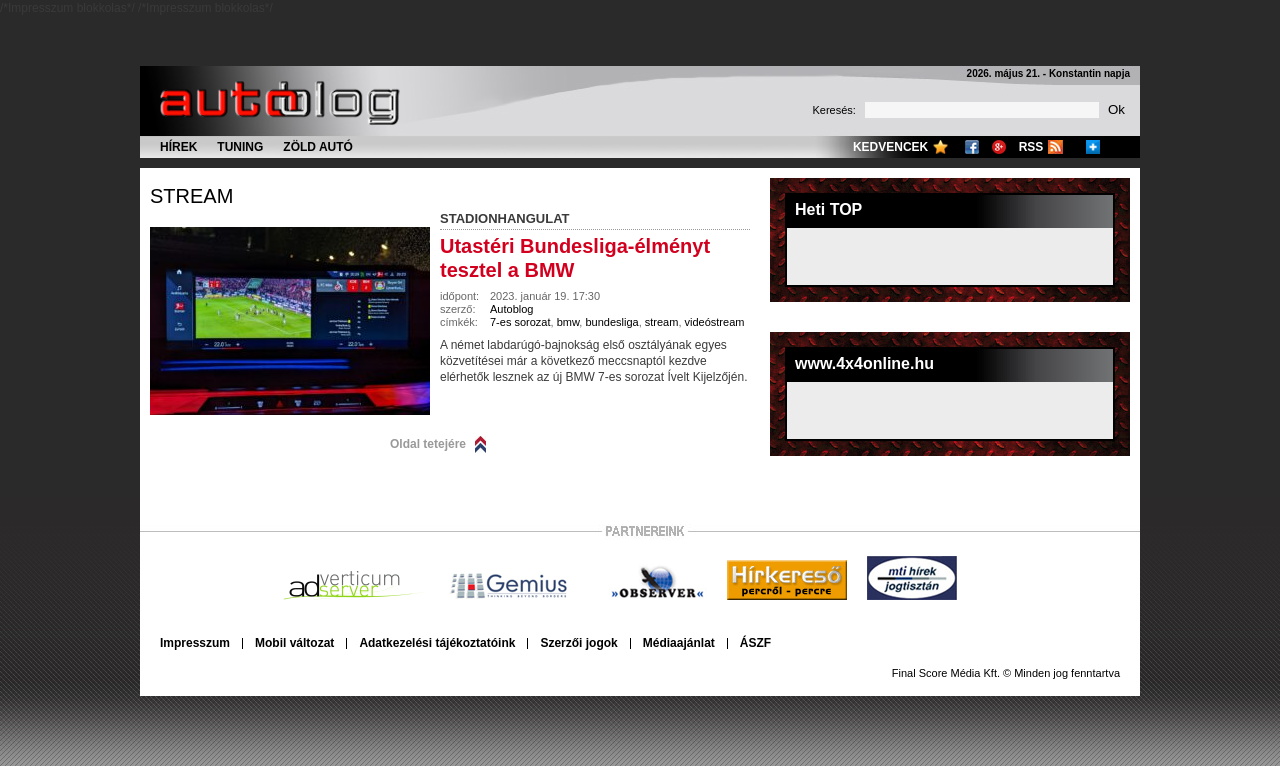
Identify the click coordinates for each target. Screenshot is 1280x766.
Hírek (178, 147)
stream (191, 196)
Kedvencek (890, 147)
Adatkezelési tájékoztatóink (437, 643)
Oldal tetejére (428, 444)
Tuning (240, 147)
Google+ (999, 147)
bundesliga (611, 322)
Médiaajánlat (679, 643)
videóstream (715, 322)
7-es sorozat (520, 322)
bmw (568, 322)
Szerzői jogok (578, 643)
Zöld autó (318, 147)
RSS (1031, 147)
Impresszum (195, 643)
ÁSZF (755, 643)
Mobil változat (294, 643)
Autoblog (511, 309)
